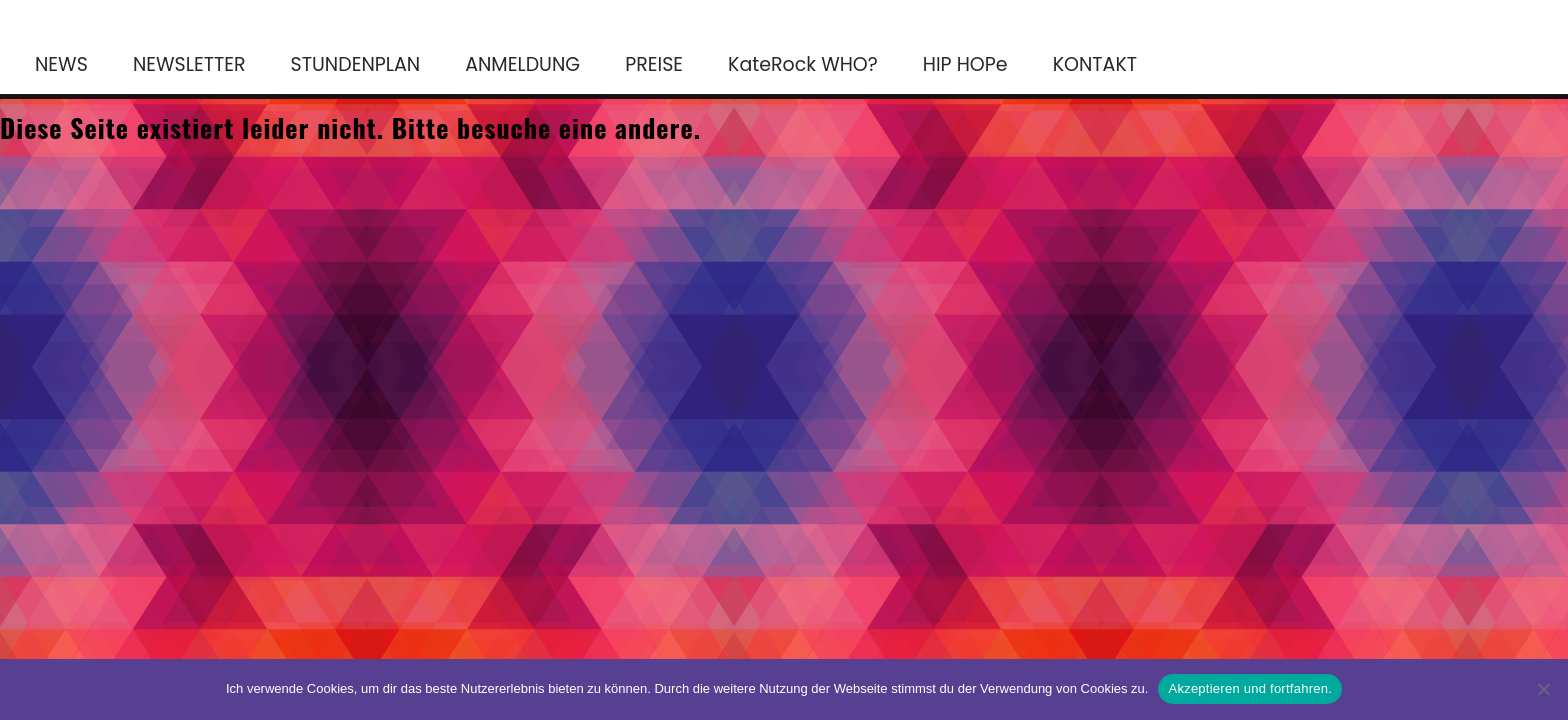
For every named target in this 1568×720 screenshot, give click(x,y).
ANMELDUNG (522, 64)
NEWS (61, 64)
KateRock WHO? (803, 64)
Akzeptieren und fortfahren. (1250, 688)
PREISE (654, 64)
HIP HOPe (965, 64)
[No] (1543, 689)
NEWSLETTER (189, 64)
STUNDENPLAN (356, 64)
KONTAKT (1095, 64)
